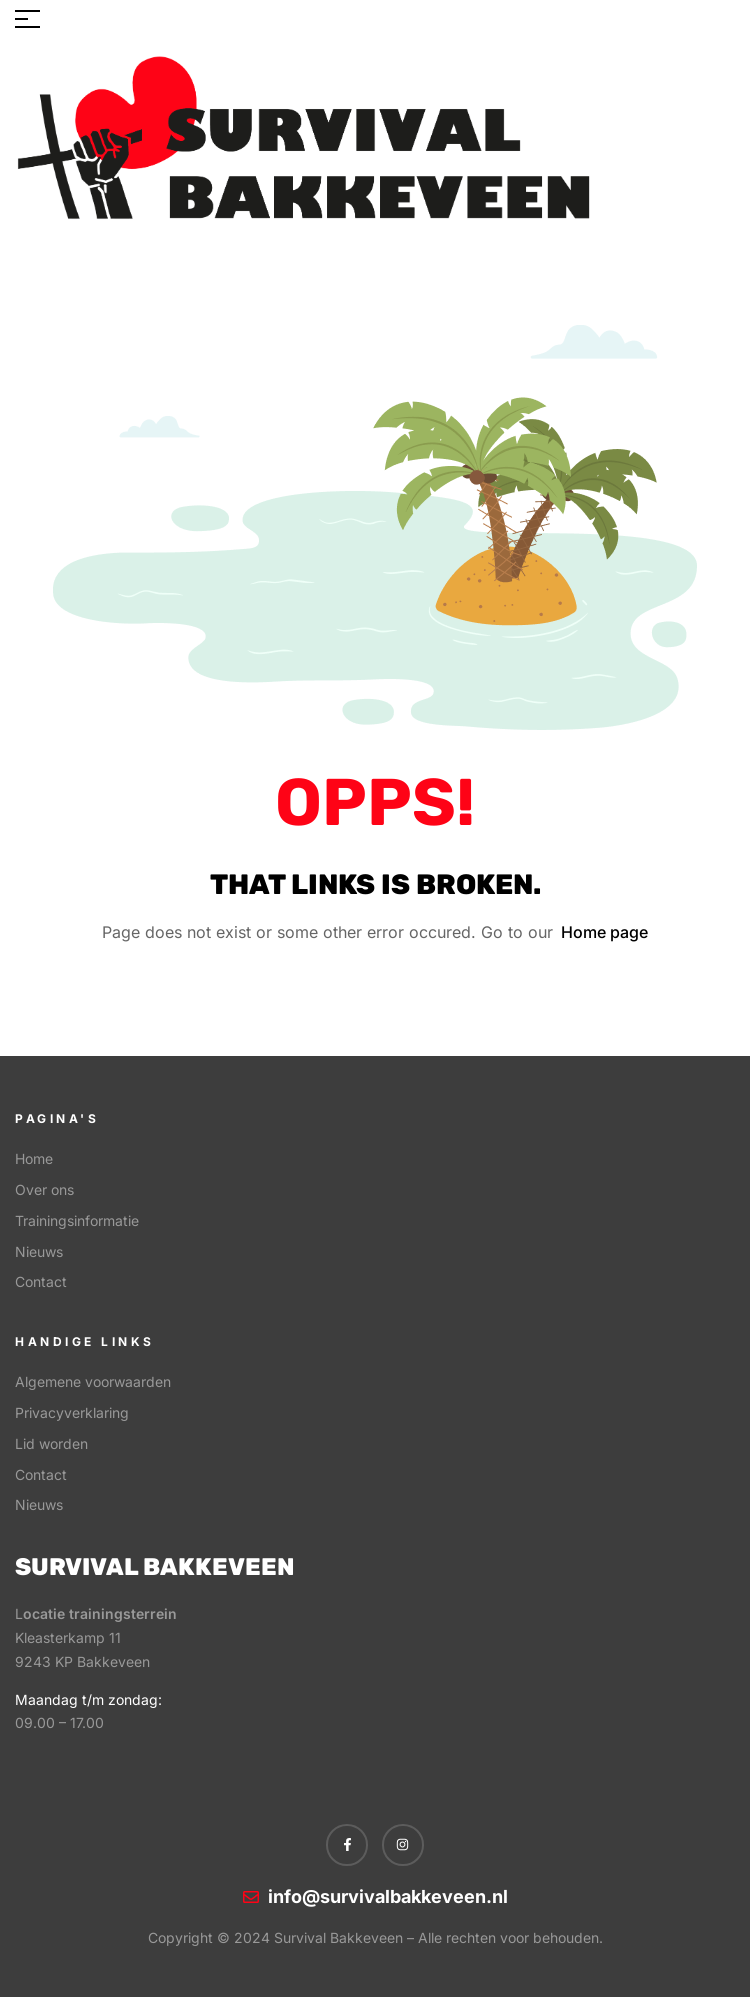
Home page (604, 932)
